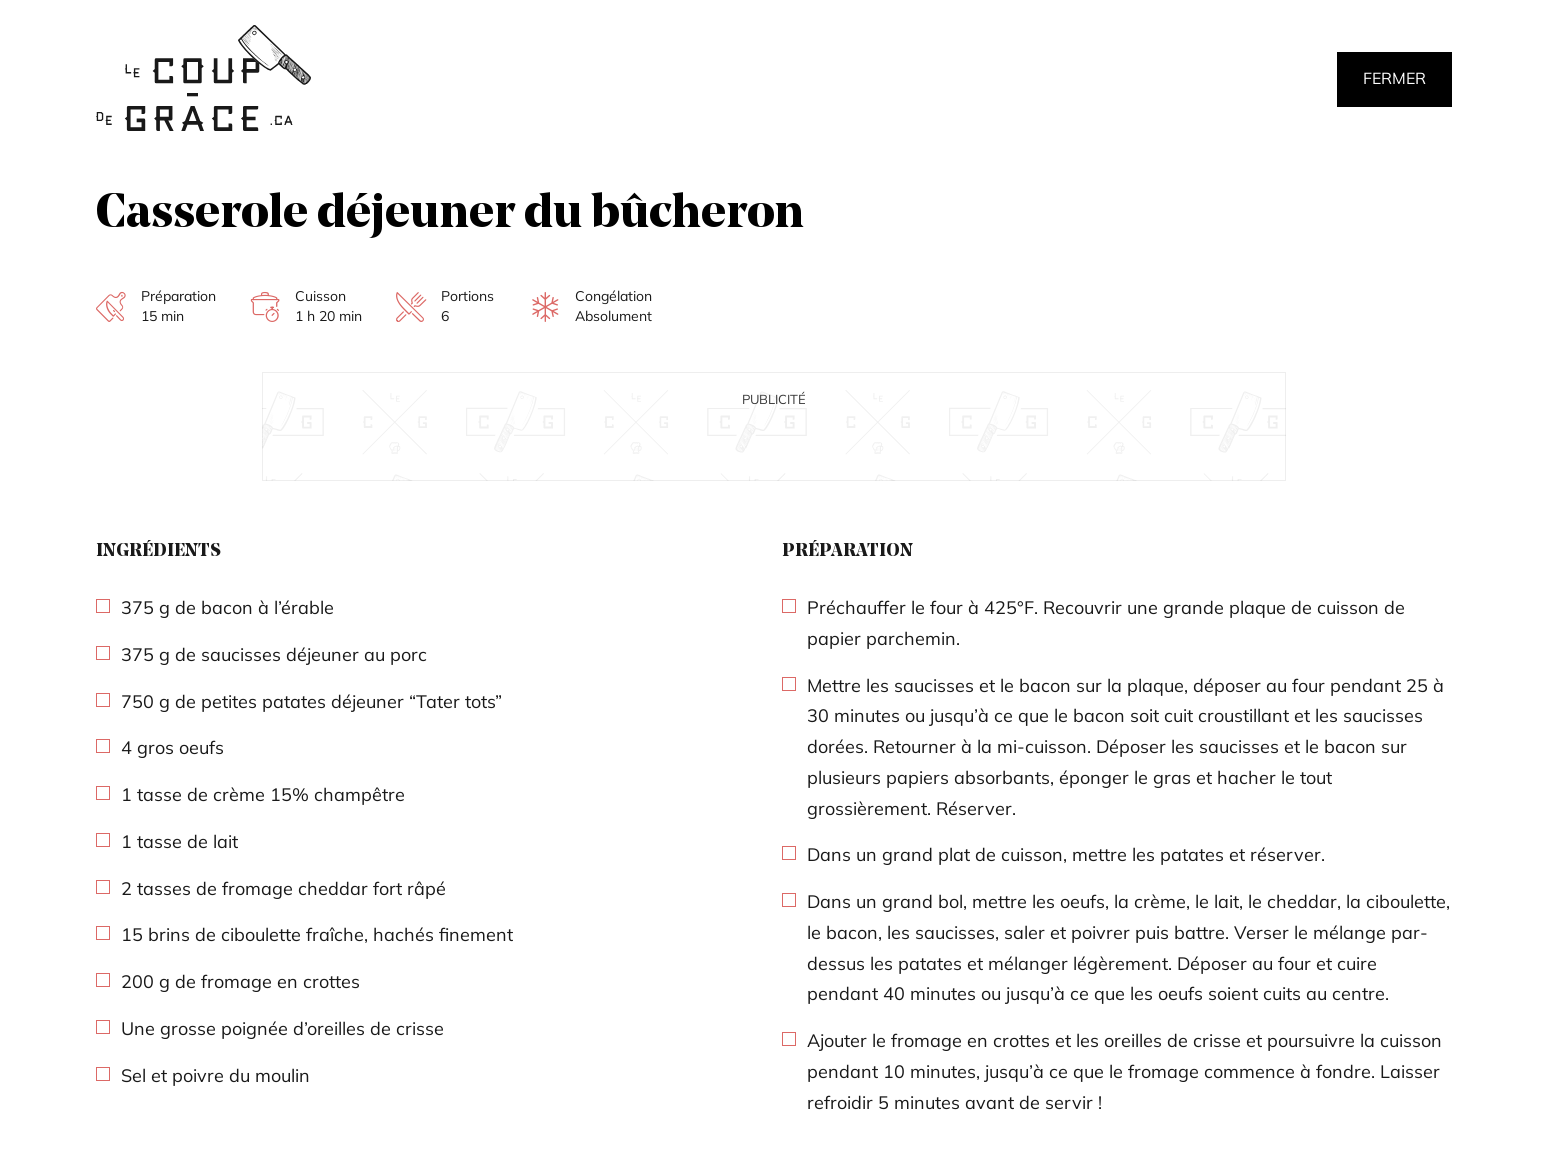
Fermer (1394, 78)
